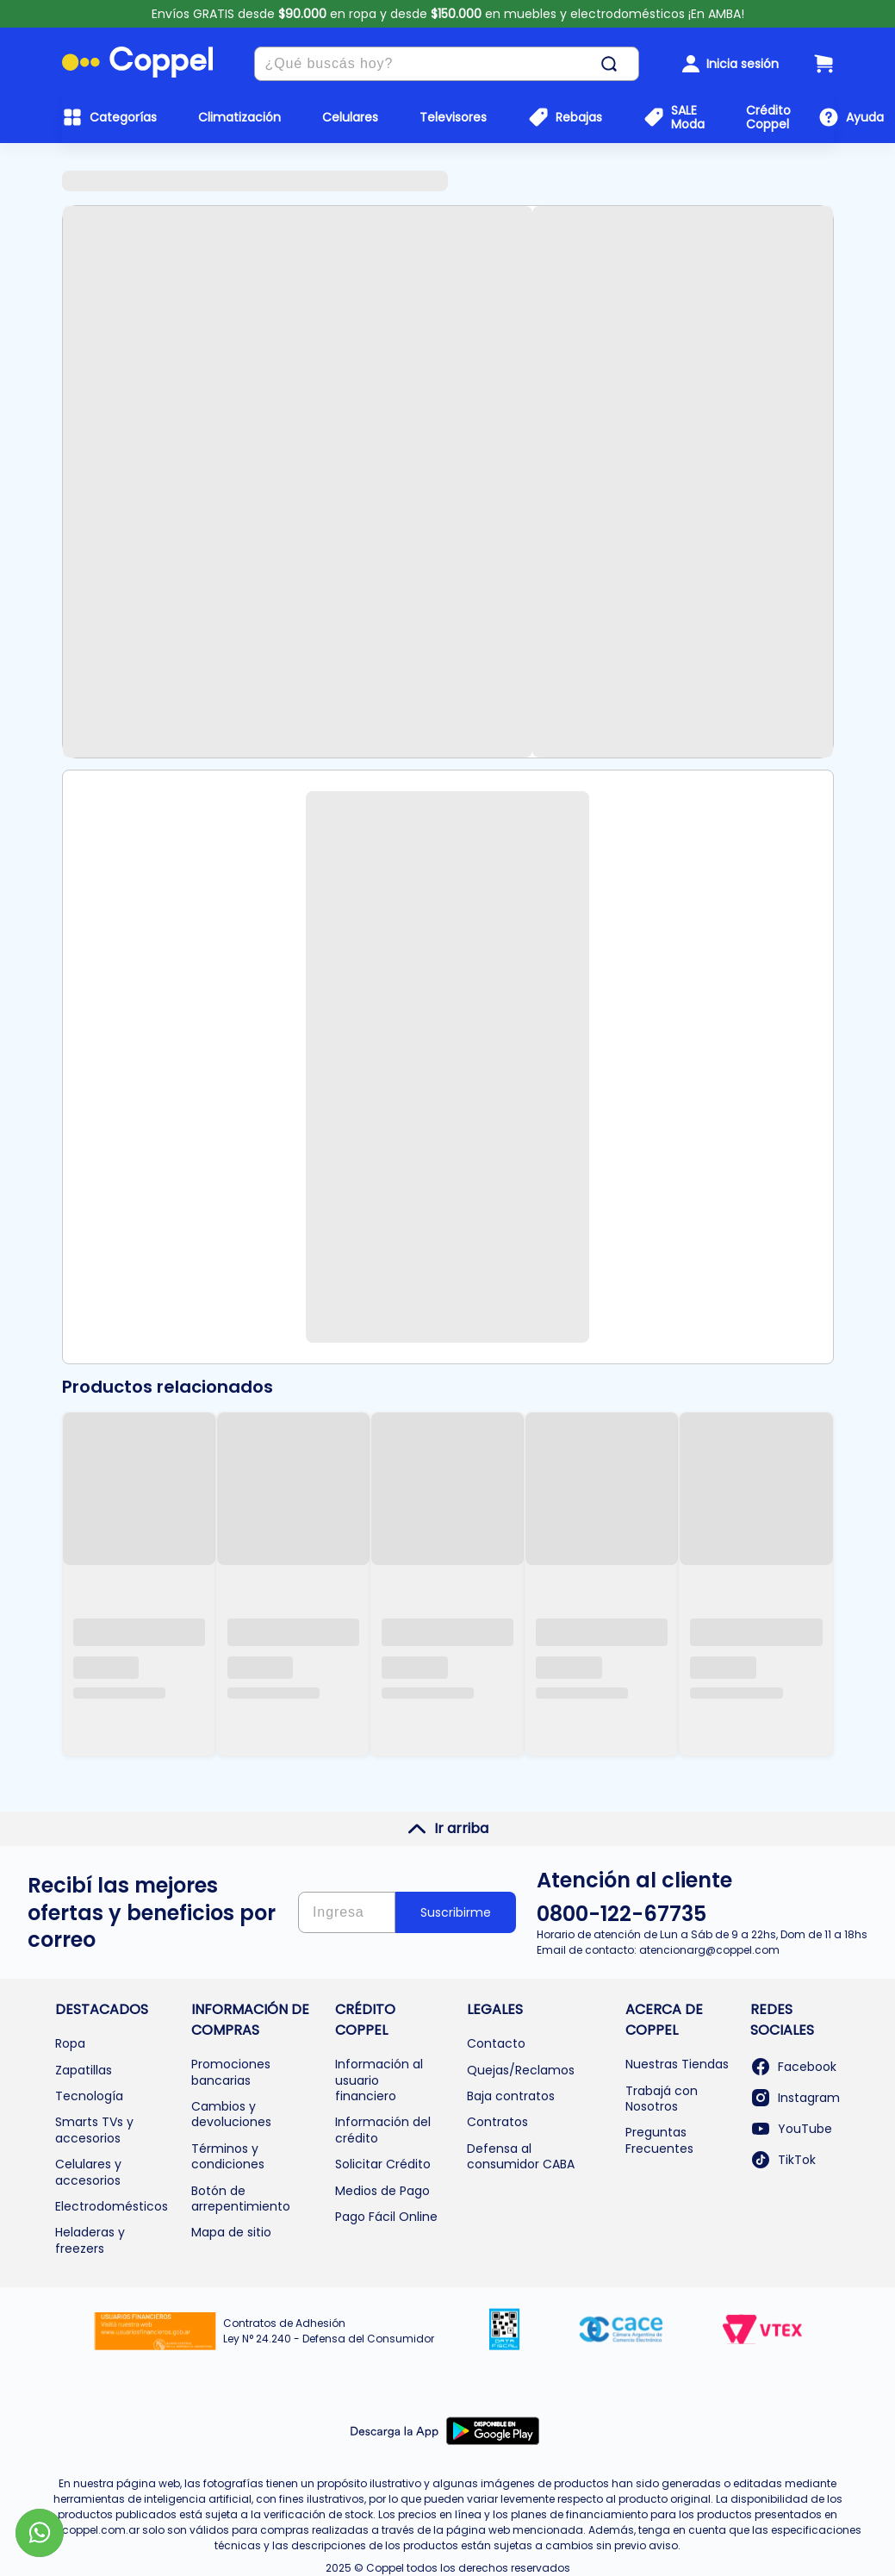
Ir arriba (447, 1828)
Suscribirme (455, 1912)
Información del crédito (383, 2129)
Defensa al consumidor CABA (521, 2156)
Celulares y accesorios (88, 2171)
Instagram (795, 2097)
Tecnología (89, 2096)
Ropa (70, 2043)
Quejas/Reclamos (521, 2070)
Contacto (496, 2043)
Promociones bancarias (230, 2071)
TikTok (783, 2159)
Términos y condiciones (227, 2156)
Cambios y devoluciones (231, 2114)
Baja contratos (511, 2096)
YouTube (791, 2128)
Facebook (793, 2066)
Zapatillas (83, 2070)
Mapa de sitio (231, 2232)
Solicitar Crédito (383, 2164)
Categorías (123, 117)
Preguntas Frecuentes (659, 2140)
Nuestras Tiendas (677, 2064)
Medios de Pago (382, 2190)
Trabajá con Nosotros (661, 2098)
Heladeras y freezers (90, 2240)
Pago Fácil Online (386, 2216)
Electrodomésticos (111, 2206)
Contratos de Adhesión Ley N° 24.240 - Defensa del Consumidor (328, 2331)
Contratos (497, 2121)
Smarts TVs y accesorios (94, 2129)
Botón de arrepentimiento (240, 2198)
